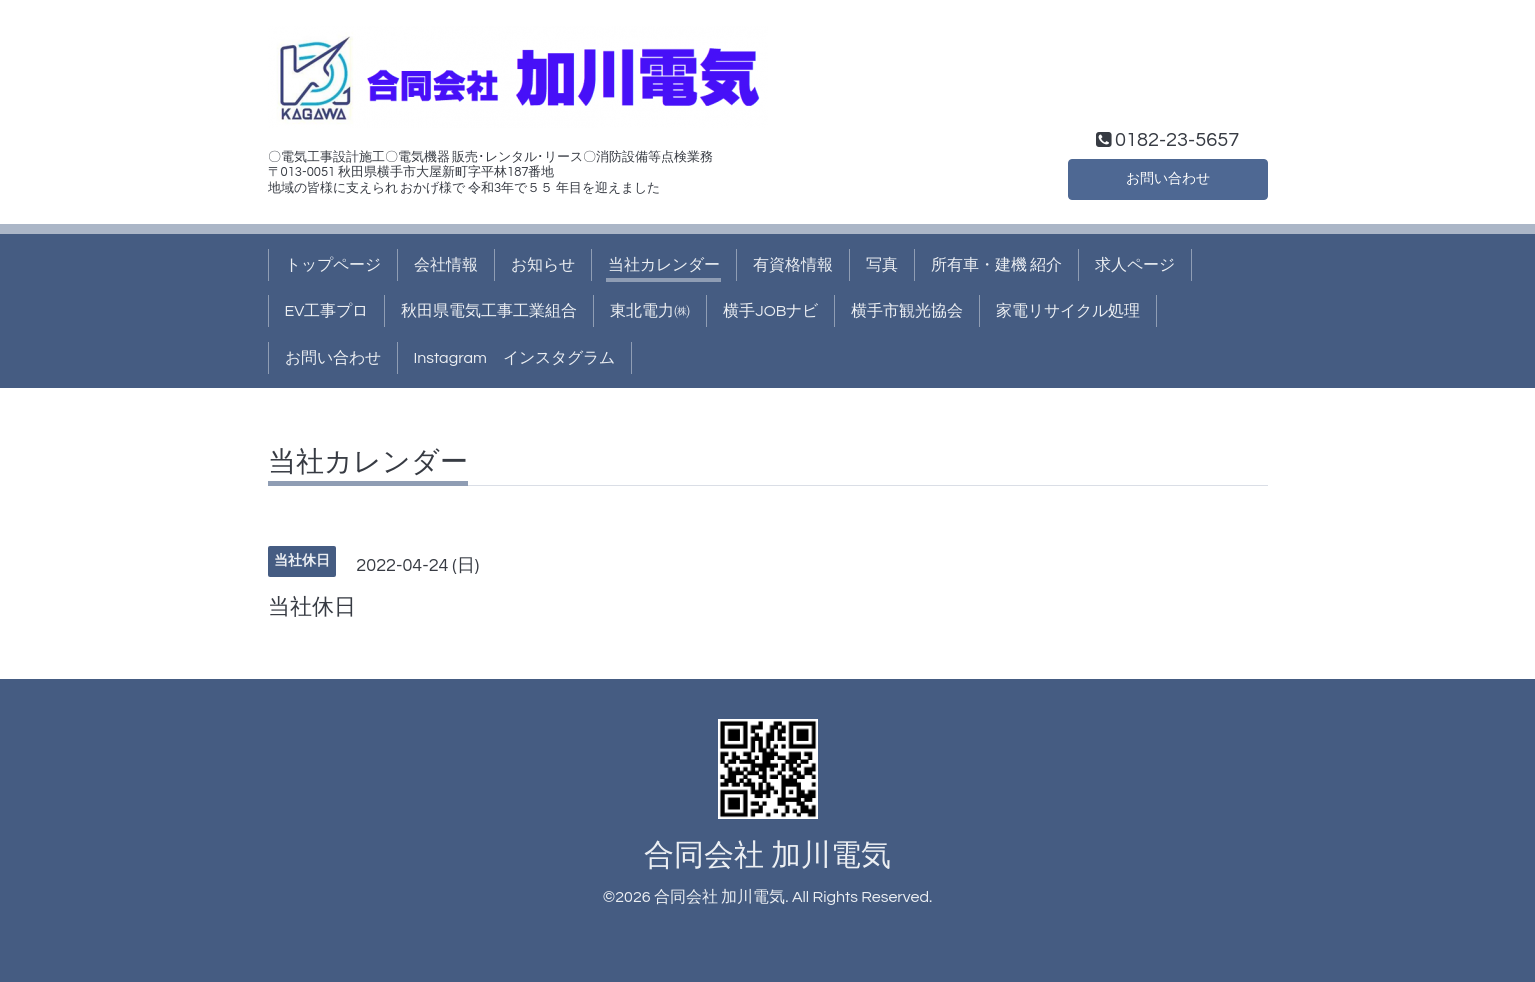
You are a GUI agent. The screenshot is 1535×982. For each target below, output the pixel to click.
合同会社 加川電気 (767, 855)
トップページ (333, 265)
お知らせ (543, 265)
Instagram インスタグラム (514, 358)
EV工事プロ (327, 311)
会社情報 (446, 265)
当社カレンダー (664, 265)
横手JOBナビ (770, 311)
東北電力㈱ (650, 311)
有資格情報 (793, 265)
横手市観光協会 (907, 311)
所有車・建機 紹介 (996, 265)
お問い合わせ (1168, 177)
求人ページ (1135, 265)
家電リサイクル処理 (1068, 311)
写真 (882, 265)
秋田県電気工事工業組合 (489, 311)
